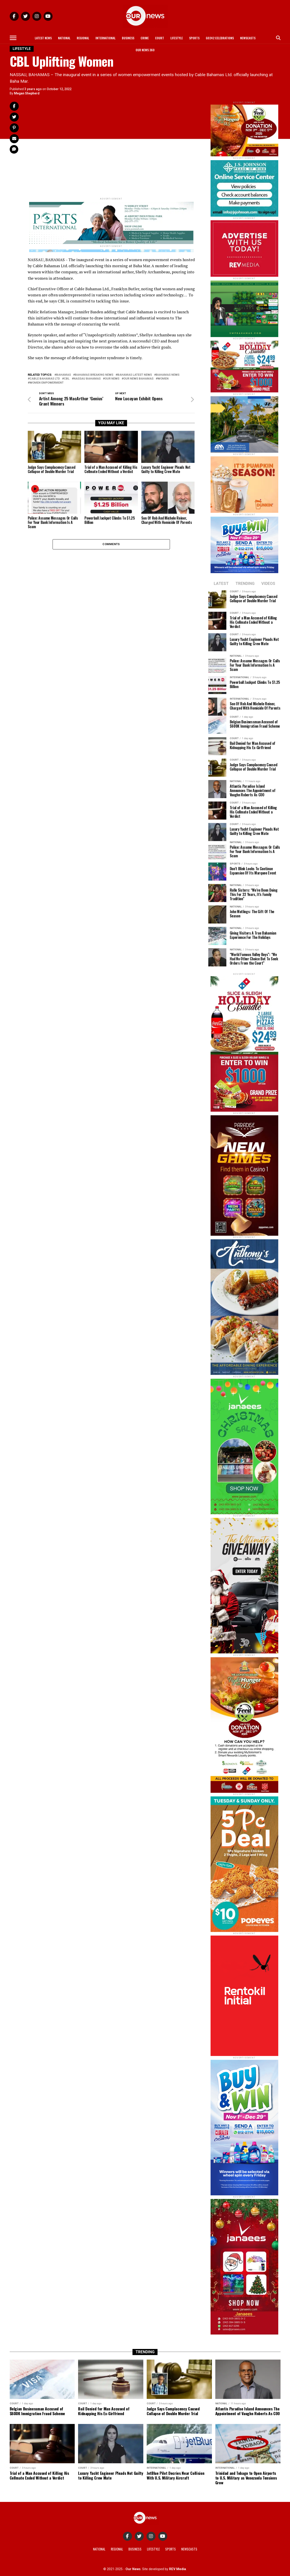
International (105, 37)
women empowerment (47, 382)
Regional (83, 37)
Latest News (43, 37)
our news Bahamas (138, 378)
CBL (67, 378)
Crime (145, 37)
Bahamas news (167, 374)
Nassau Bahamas (87, 378)
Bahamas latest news (134, 374)
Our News (112, 378)
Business (128, 37)
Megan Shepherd (26, 93)
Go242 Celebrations (220, 37)
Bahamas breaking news (94, 374)
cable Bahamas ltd (45, 378)
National (64, 37)
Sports (194, 37)
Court (159, 37)
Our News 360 (145, 49)
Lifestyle (176, 37)
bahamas (63, 374)
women (163, 378)
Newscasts (247, 37)
